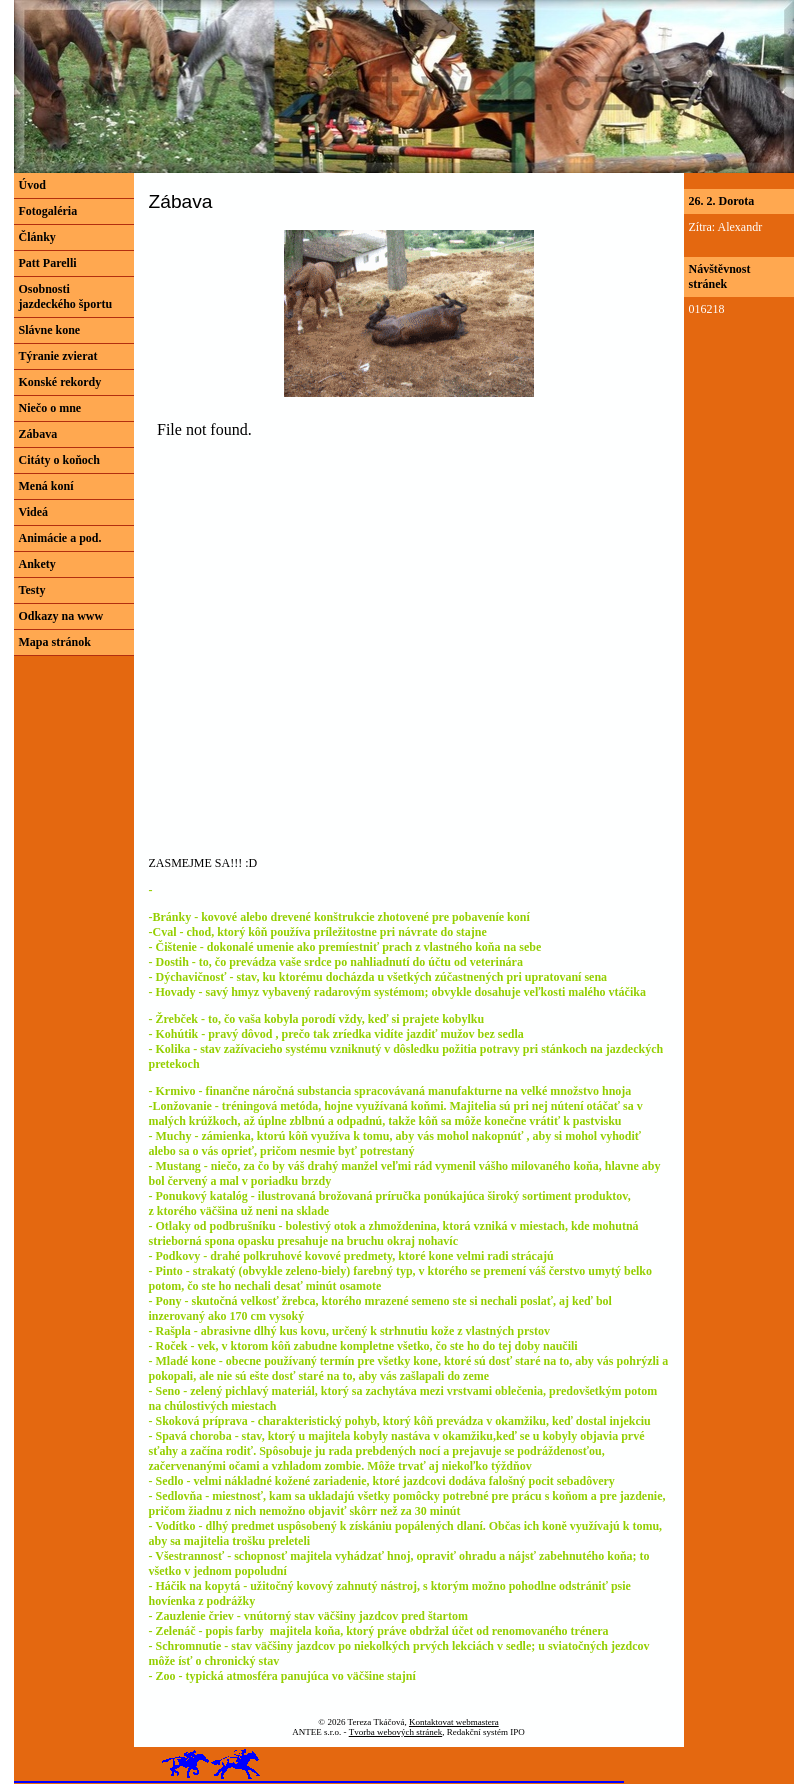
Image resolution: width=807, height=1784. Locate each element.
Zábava (38, 434)
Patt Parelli (48, 263)
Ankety (37, 564)
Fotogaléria (48, 211)
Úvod (32, 185)
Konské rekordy (60, 382)
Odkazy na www (61, 616)
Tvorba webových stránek (395, 1732)
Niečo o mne (50, 408)
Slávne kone (50, 330)
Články (37, 237)
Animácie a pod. (60, 538)
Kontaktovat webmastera (454, 1722)
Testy (32, 590)
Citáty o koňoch (59, 460)
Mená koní (46, 486)
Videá (34, 512)
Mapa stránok (55, 642)
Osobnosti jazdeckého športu (66, 296)
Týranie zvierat (58, 356)
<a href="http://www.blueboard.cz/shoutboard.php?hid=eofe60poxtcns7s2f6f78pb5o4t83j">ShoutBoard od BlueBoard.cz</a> (224, 613)
